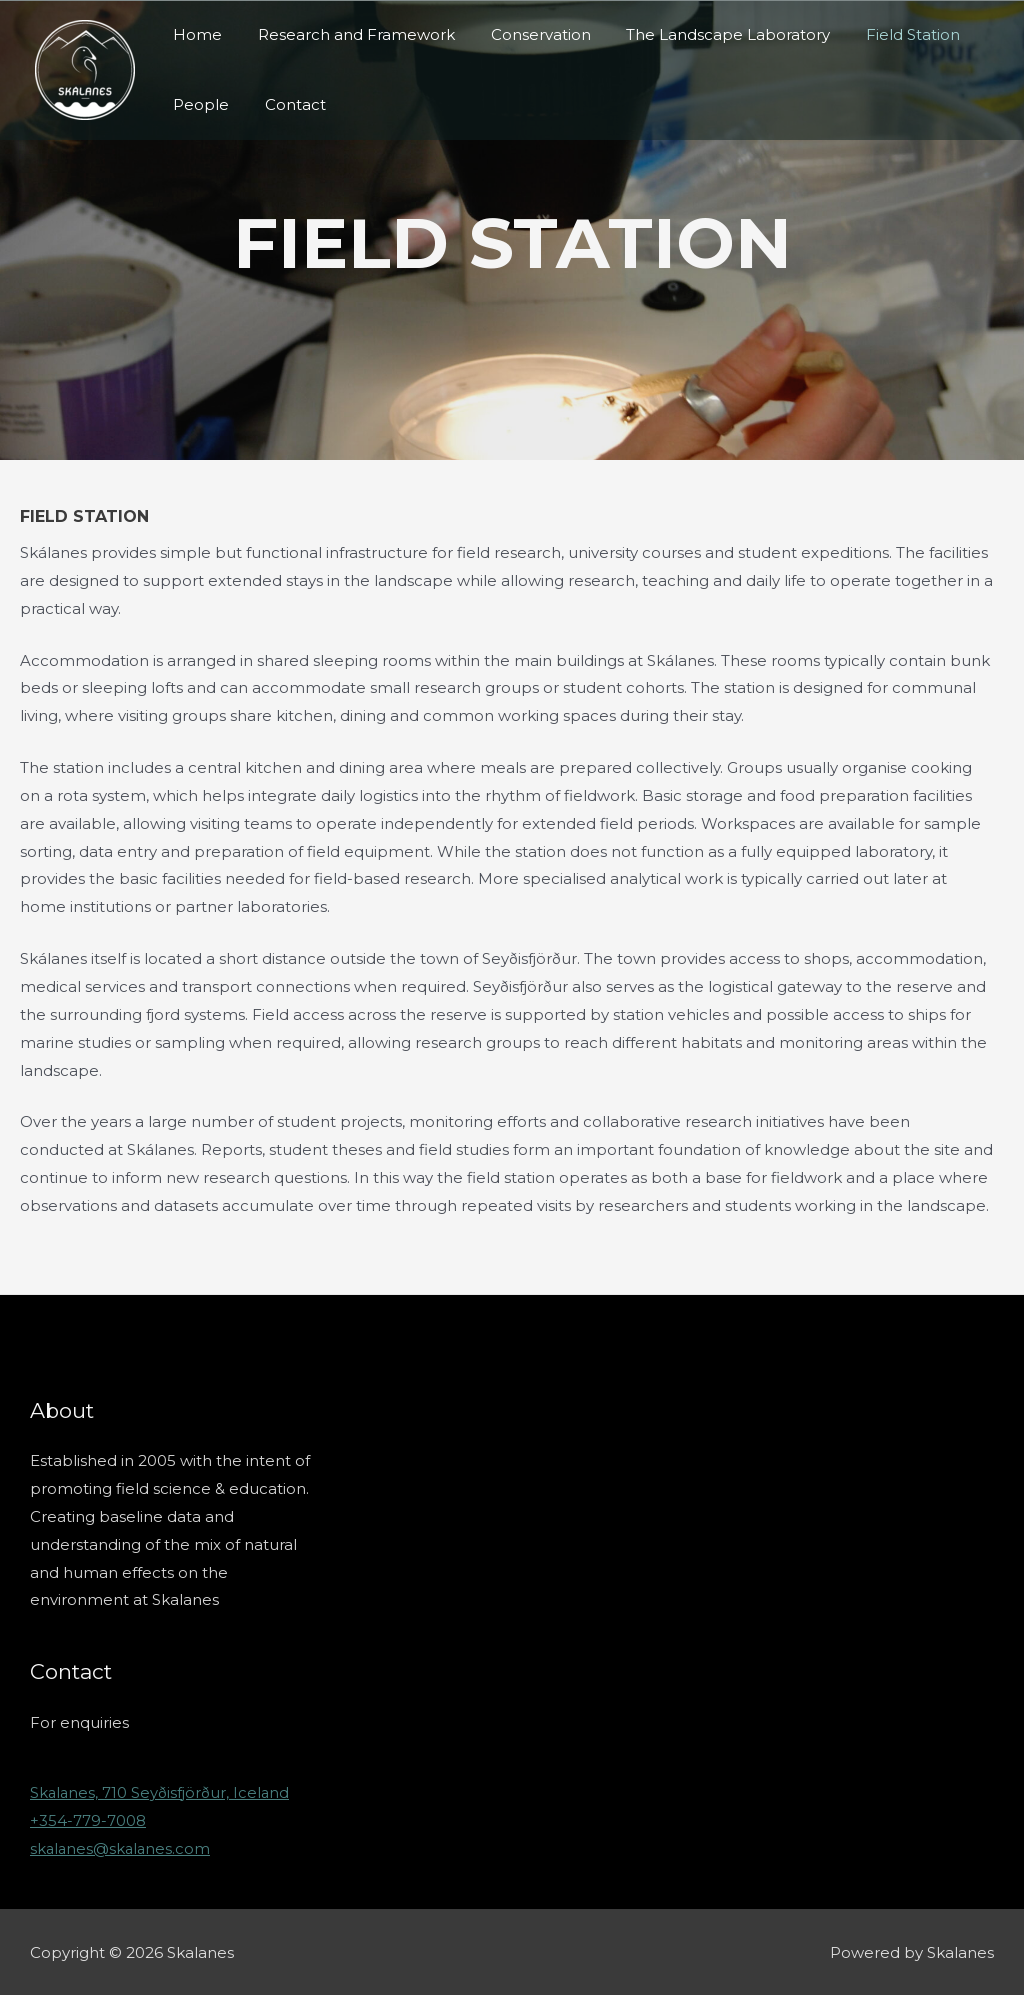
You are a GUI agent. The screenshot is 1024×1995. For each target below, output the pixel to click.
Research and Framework (347, 34)
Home (194, 34)
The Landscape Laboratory (708, 34)
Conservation (526, 34)
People (198, 104)
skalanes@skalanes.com (122, 1847)
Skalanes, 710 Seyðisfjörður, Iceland (161, 1792)
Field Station (887, 34)
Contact (286, 104)
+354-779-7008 (88, 1819)
